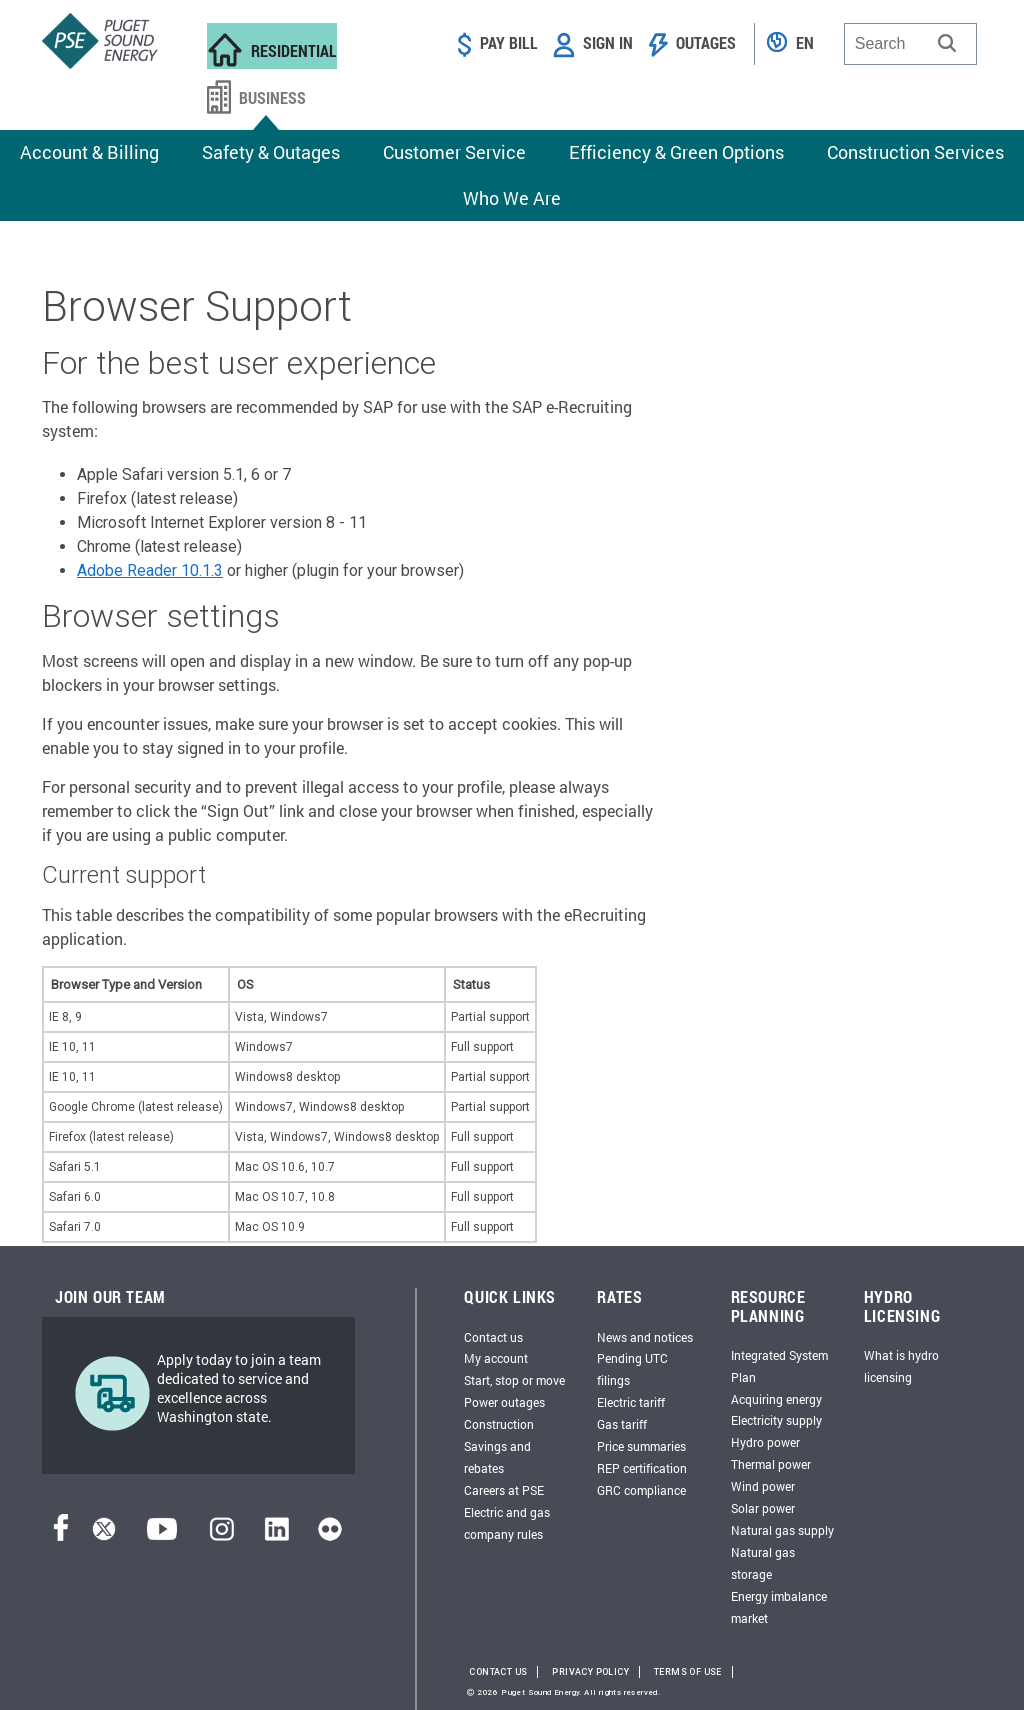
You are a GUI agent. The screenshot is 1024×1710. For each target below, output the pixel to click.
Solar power (763, 1508)
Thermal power (771, 1464)
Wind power (763, 1486)
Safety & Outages (271, 152)
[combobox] (910, 44)
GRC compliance (641, 1490)
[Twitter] (104, 1535)
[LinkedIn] (276, 1535)
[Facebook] (61, 1535)
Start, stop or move (514, 1380)
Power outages (504, 1402)
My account (496, 1358)
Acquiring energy (776, 1399)
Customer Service (454, 152)
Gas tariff (622, 1424)
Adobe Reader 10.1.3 (150, 570)
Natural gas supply (782, 1530)
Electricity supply (776, 1420)
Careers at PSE (504, 1490)
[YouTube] (162, 1535)
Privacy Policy (590, 1672)
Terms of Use (688, 1672)
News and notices (645, 1337)
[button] (947, 43)
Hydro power (765, 1442)
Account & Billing (89, 152)
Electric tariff (631, 1402)
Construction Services (915, 152)
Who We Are (512, 198)
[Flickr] (330, 1535)
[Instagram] (222, 1535)
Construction (499, 1424)
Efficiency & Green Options (676, 152)
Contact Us (498, 1672)
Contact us (493, 1337)
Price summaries (641, 1446)
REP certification (642, 1468)
